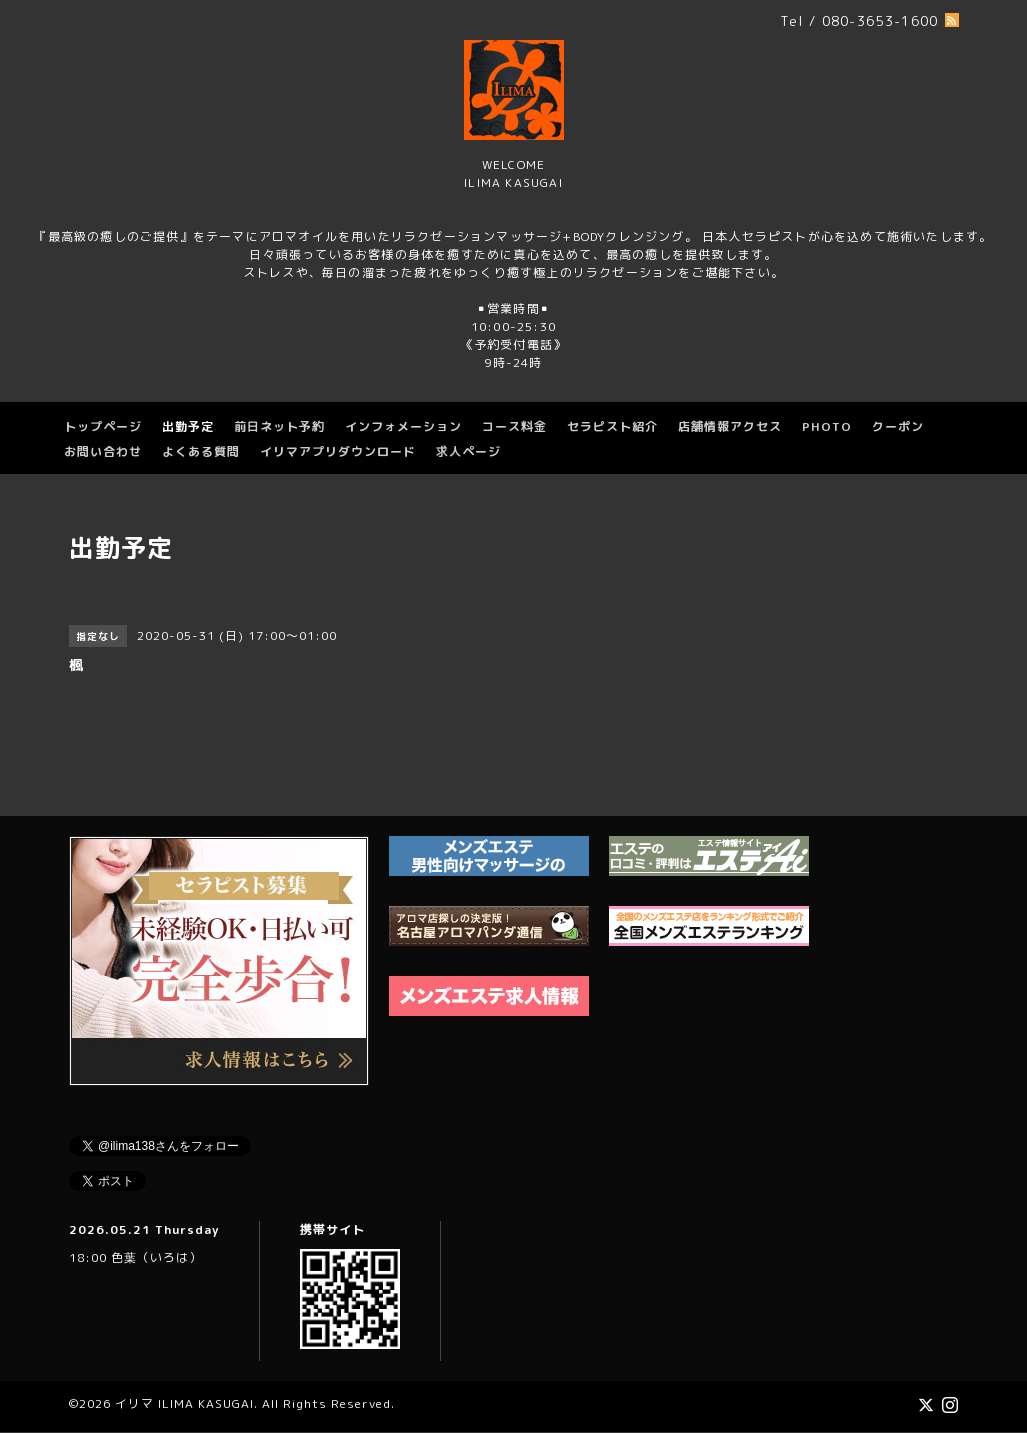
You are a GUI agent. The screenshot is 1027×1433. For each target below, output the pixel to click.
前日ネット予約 (279, 426)
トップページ (103, 426)
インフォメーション (403, 426)
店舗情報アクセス (730, 426)
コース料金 (514, 426)
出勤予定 (188, 426)
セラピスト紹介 (612, 426)
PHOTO (827, 426)
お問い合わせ (103, 451)
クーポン (898, 426)
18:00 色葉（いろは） (135, 1257)
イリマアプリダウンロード (338, 451)
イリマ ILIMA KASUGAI (184, 1403)
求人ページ (468, 451)
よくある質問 (201, 451)
